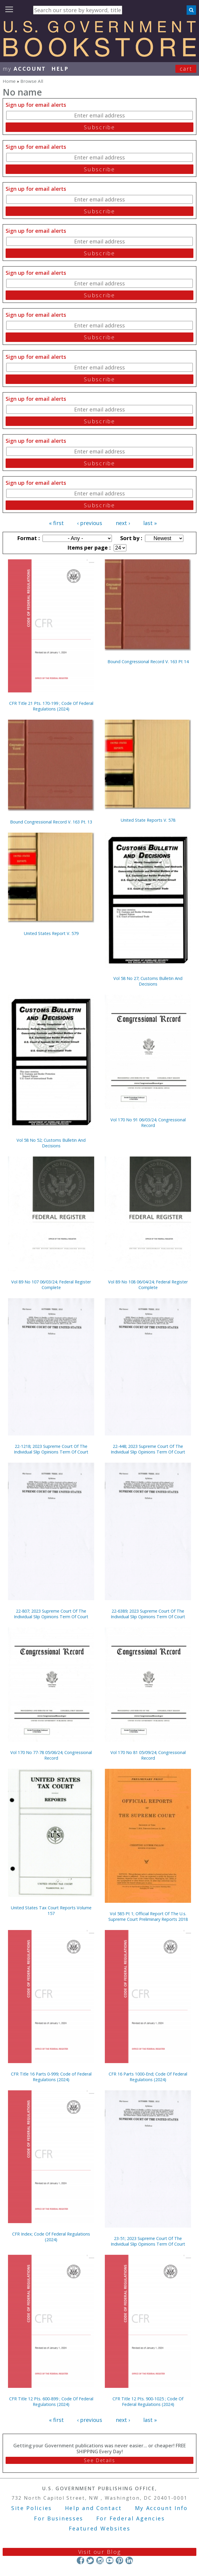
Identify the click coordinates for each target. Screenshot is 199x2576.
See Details (99, 2460)
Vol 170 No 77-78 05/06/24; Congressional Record (51, 1755)
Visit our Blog (99, 2551)
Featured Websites (100, 2528)
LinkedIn (129, 2560)
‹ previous (89, 522)
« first (56, 522)
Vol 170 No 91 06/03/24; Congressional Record (148, 1122)
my (24, 68)
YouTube (109, 2560)
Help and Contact (93, 2508)
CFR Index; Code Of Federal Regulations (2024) (51, 2236)
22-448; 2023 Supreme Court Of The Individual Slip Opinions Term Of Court (148, 1449)
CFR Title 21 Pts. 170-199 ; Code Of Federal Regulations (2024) (51, 706)
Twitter (90, 2560)
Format (27, 538)
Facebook (80, 2560)
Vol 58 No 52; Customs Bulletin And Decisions (51, 1143)
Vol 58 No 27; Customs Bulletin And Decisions (147, 981)
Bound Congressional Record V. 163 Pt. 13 (51, 822)
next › (123, 522)
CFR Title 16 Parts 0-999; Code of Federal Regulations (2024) (51, 2076)
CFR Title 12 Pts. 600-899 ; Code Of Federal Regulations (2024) (51, 2401)
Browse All (31, 81)
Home (9, 81)
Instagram (100, 2560)
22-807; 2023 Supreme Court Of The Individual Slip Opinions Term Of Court (51, 1613)
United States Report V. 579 (51, 933)
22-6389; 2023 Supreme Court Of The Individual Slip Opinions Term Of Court (148, 1613)
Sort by (130, 538)
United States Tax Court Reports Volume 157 (51, 1910)
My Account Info (161, 2508)
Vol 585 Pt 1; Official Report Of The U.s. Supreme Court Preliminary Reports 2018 (148, 1916)
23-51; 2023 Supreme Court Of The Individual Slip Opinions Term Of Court (148, 2241)
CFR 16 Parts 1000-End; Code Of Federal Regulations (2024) (148, 2076)
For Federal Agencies (130, 2518)
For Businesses (58, 2518)
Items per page (88, 547)
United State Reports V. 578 (148, 820)
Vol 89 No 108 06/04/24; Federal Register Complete (148, 1284)
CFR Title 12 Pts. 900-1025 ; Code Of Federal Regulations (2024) (147, 2401)
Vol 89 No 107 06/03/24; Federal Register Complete (51, 1284)
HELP (60, 68)
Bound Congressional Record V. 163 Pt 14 (148, 661)
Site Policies (31, 2508)
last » (150, 522)
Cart (186, 68)
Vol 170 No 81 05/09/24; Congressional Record (148, 1755)
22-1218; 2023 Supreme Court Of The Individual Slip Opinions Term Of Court (51, 1449)
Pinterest (119, 2560)
